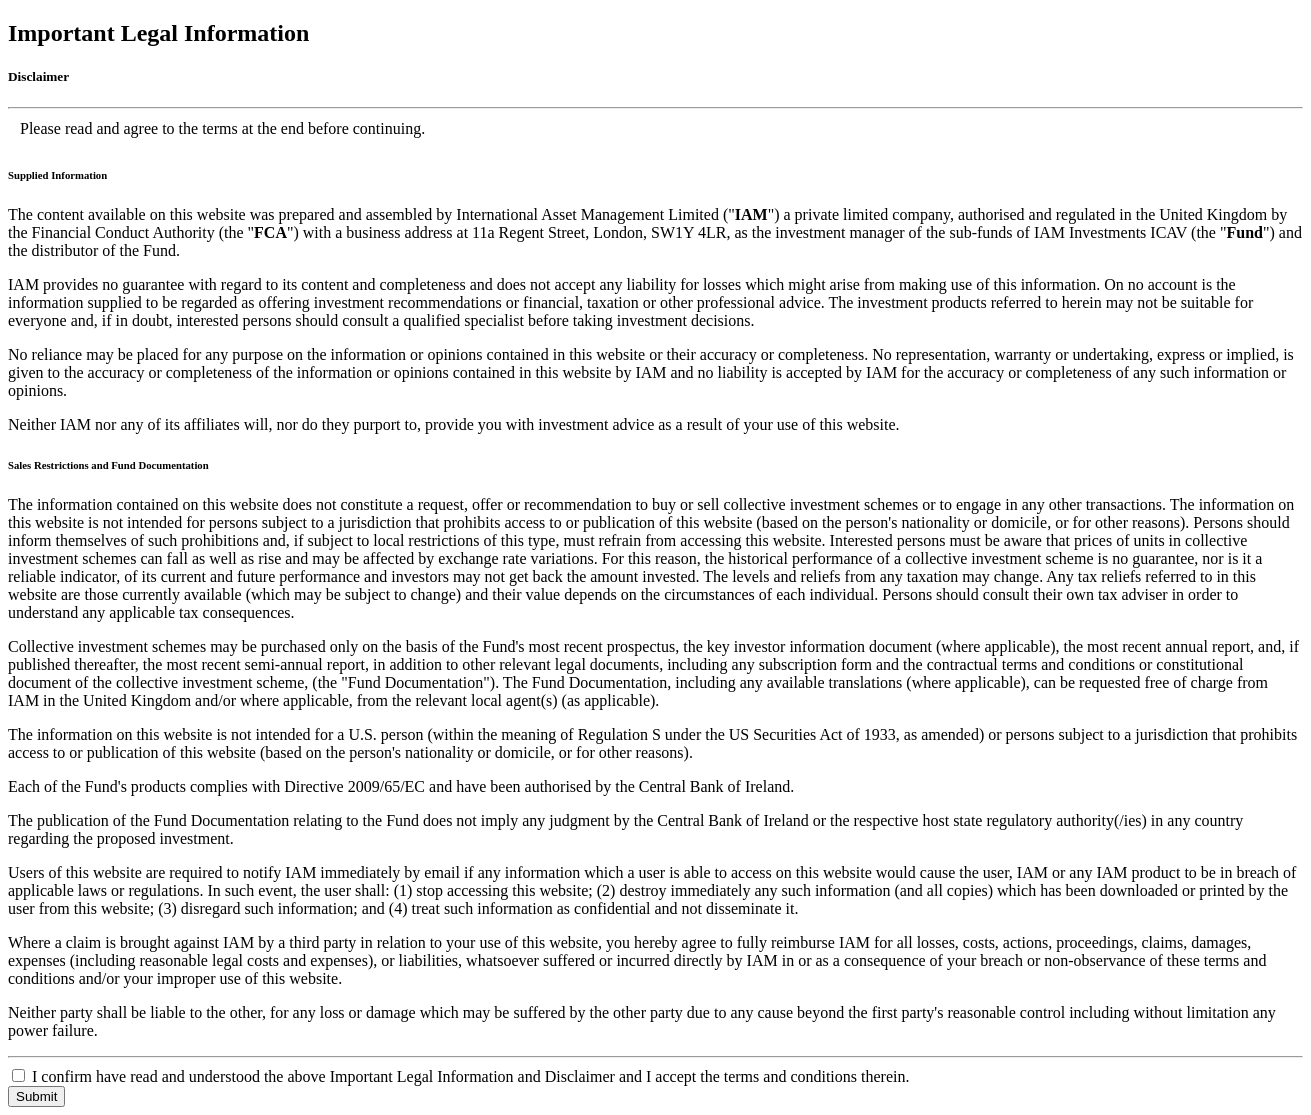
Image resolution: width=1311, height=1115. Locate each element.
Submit (36, 1096)
